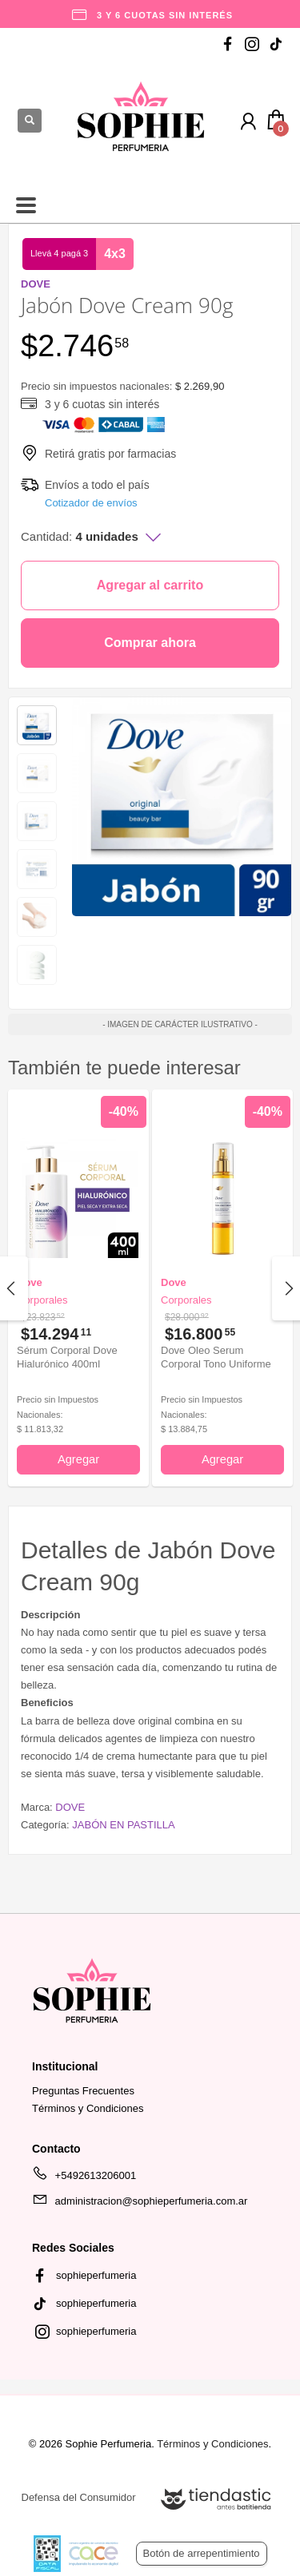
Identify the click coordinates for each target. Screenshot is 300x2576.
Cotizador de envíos (91, 503)
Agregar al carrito (150, 585)
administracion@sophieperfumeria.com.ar (139, 2204)
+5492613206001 (84, 2178)
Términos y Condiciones (87, 2108)
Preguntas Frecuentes (83, 2091)
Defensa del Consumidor (79, 2497)
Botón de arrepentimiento (201, 2553)
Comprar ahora (150, 642)
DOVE (70, 1807)
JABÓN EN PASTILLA (123, 1825)
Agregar (78, 1459)
